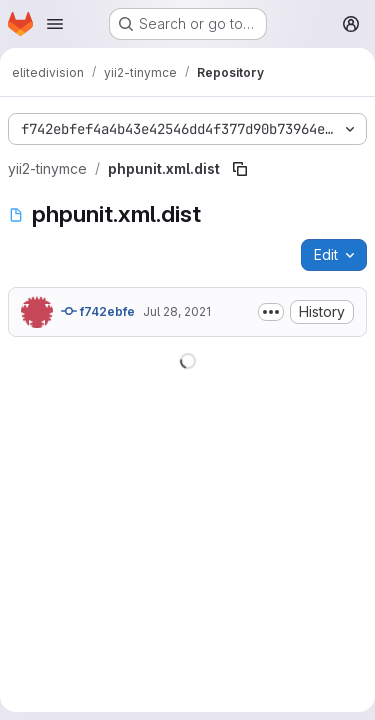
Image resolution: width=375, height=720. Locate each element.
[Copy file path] (240, 169)
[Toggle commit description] (271, 312)
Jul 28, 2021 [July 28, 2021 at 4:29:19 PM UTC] (177, 311)
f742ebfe (98, 311)
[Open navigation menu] (55, 24)
